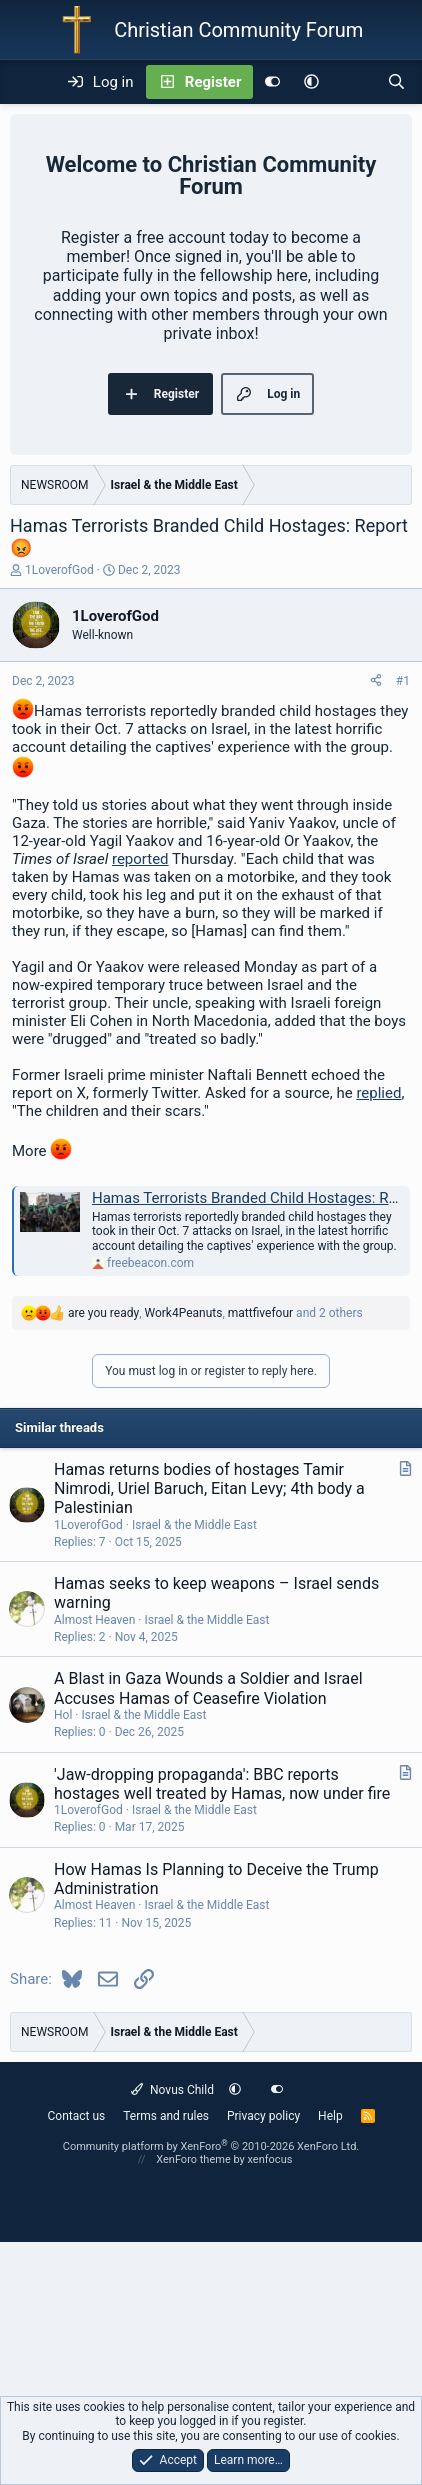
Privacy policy (263, 2116)
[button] (311, 82)
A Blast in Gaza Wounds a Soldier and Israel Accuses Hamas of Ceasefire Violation (208, 1688)
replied (378, 1093)
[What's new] (352, 82)
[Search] (396, 82)
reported (140, 859)
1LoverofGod (59, 570)
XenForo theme (193, 2159)
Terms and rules (166, 2116)
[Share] (376, 681)
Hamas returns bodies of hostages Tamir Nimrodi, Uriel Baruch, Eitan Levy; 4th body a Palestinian (209, 1488)
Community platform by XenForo (211, 2146)
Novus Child (172, 2090)
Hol (63, 1715)
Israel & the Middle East (194, 1525)
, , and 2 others (215, 1313)
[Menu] (26, 82)
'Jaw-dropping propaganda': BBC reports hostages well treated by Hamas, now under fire (222, 1784)
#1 (403, 681)
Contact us (76, 2116)
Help (330, 2116)
